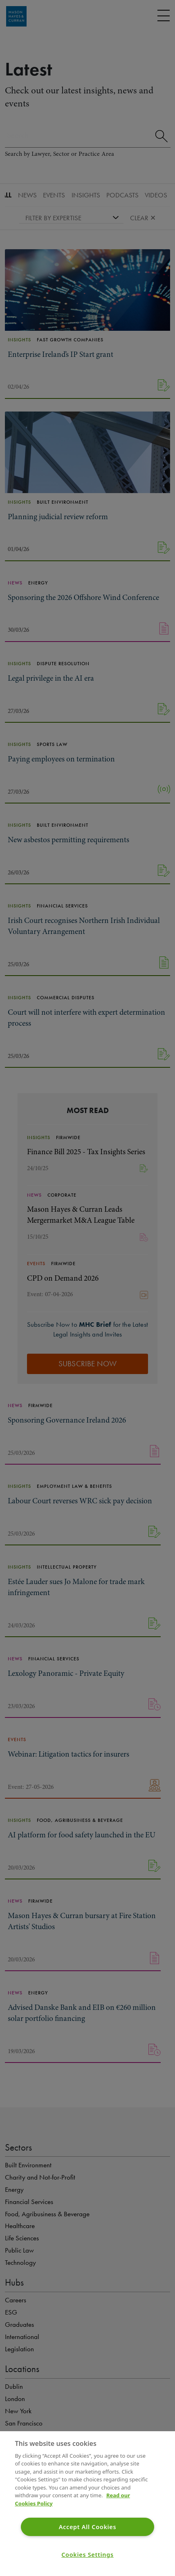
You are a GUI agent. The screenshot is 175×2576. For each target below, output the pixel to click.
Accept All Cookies (88, 2527)
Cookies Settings (87, 2554)
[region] (87, 2503)
